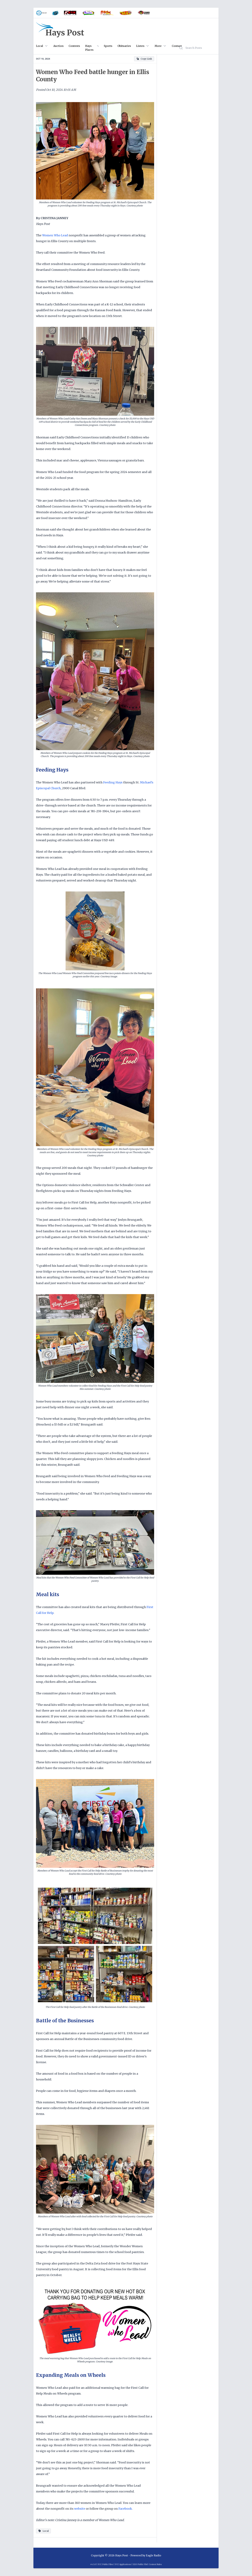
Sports (108, 45)
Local (39, 45)
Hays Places (89, 47)
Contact (177, 45)
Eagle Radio (153, 2555)
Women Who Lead (55, 235)
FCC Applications (123, 2564)
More (158, 45)
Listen (140, 45)
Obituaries (124, 45)
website (79, 2508)
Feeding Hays (112, 782)
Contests (74, 45)
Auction (58, 45)
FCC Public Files (105, 2564)
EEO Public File (140, 2564)
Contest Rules (155, 2564)
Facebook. (125, 2508)
